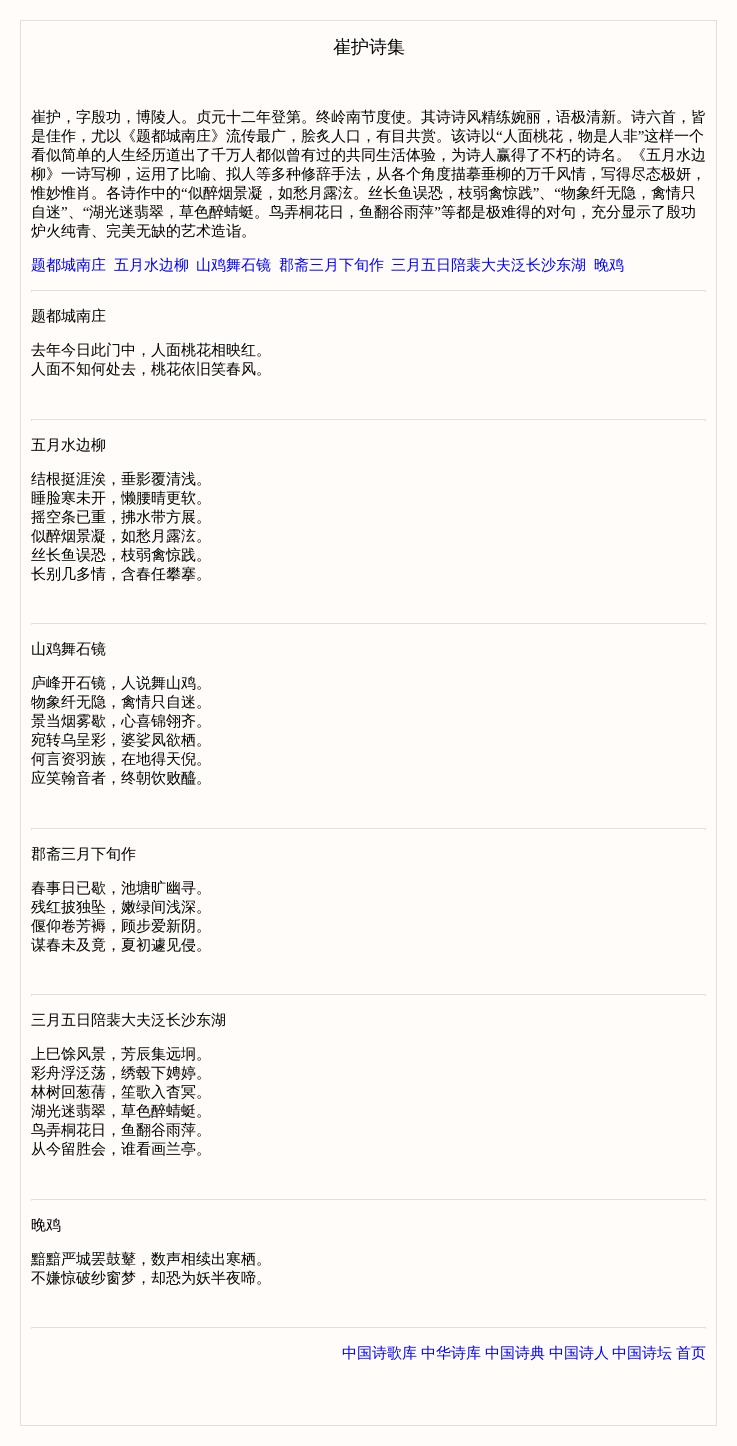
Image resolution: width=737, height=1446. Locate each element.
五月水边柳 (151, 265)
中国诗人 (579, 1405)
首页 (691, 1405)
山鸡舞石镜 (233, 265)
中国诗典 (515, 1405)
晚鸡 (609, 265)
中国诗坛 (642, 1405)
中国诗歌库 (379, 1405)
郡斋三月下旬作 (331, 265)
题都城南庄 (68, 265)
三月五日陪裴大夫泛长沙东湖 (488, 265)
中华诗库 (451, 1405)
